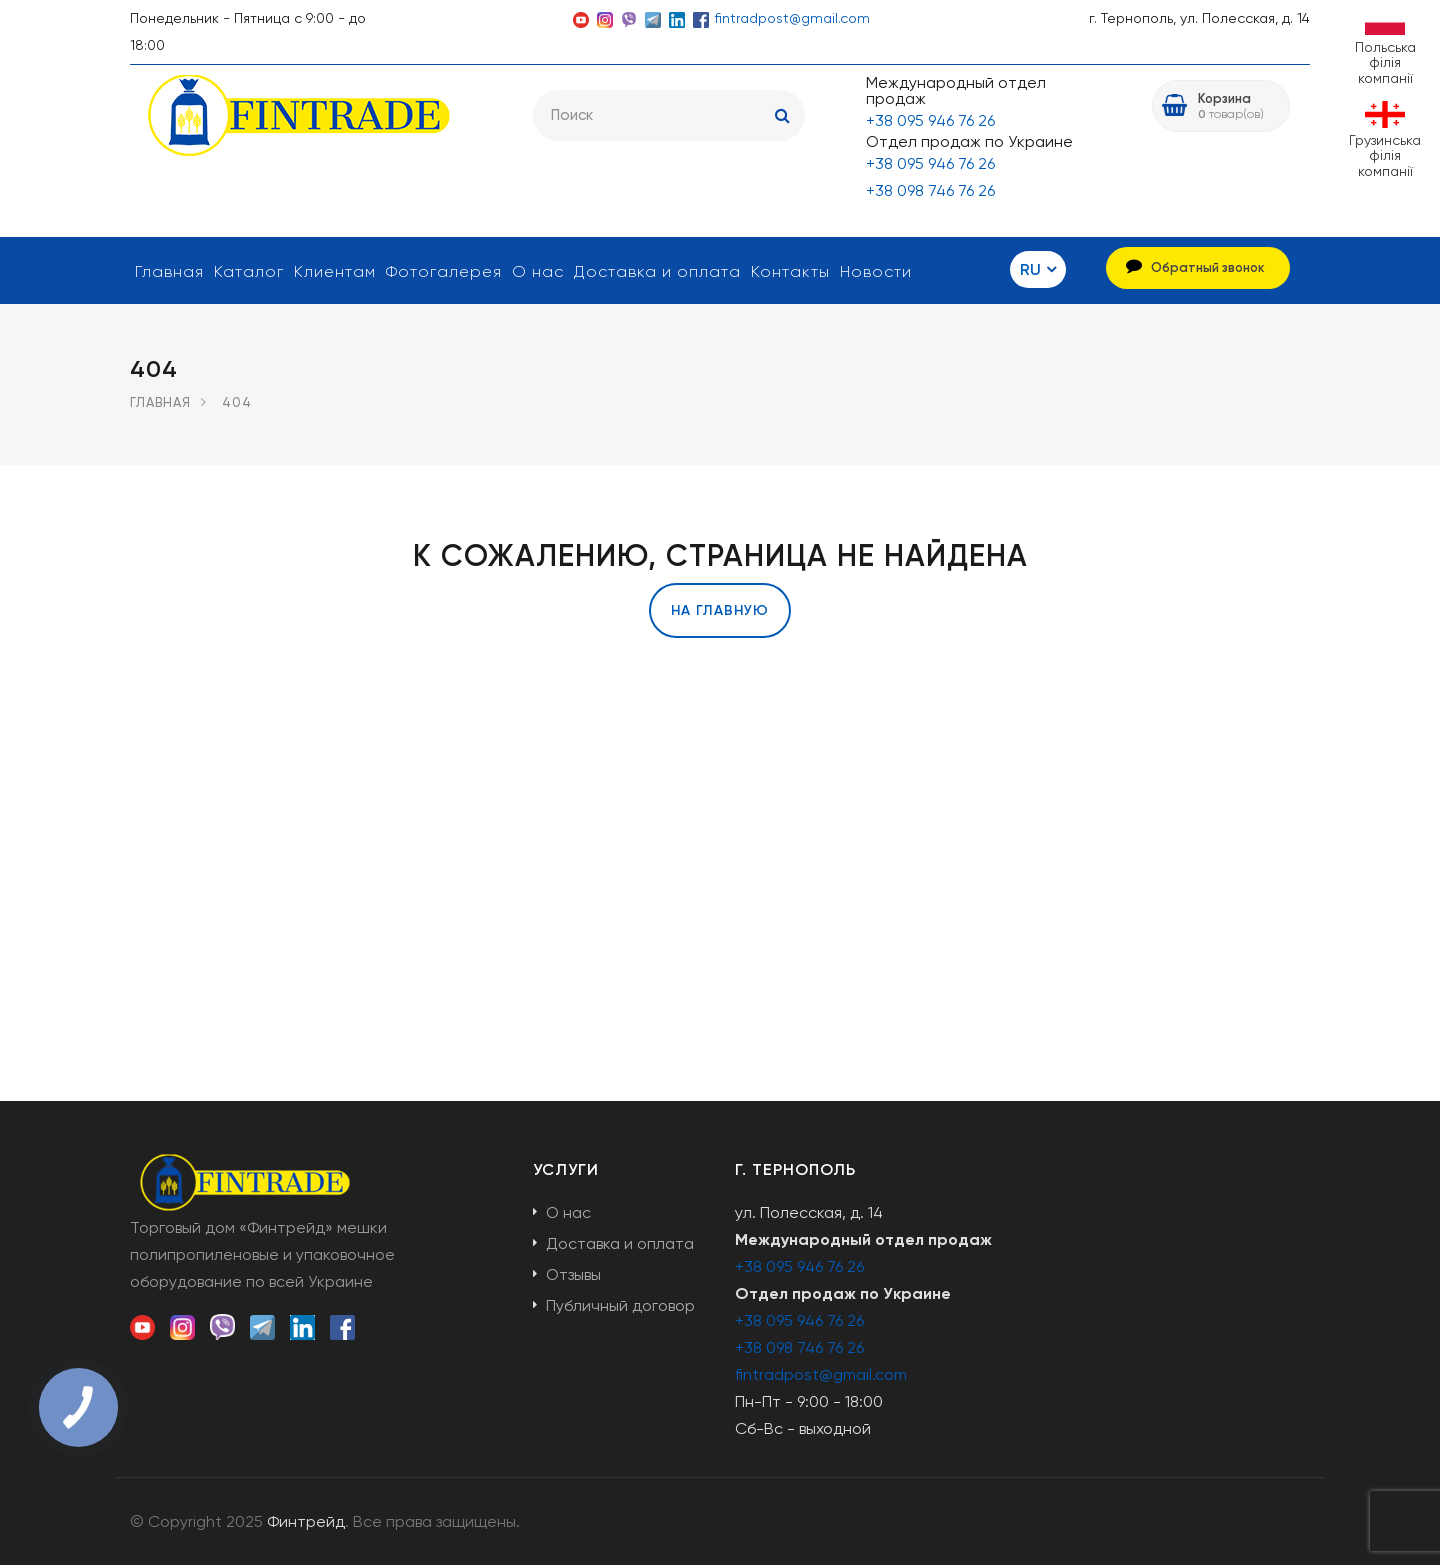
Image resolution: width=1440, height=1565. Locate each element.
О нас (538, 271)
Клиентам (335, 271)
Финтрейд (306, 1521)
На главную (720, 610)
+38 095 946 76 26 (930, 120)
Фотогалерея (444, 271)
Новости (876, 271)
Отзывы (573, 1274)
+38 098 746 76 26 (930, 190)
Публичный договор (620, 1305)
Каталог (249, 271)
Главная (169, 271)
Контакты (790, 271)
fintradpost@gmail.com (792, 18)
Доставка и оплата (657, 271)
